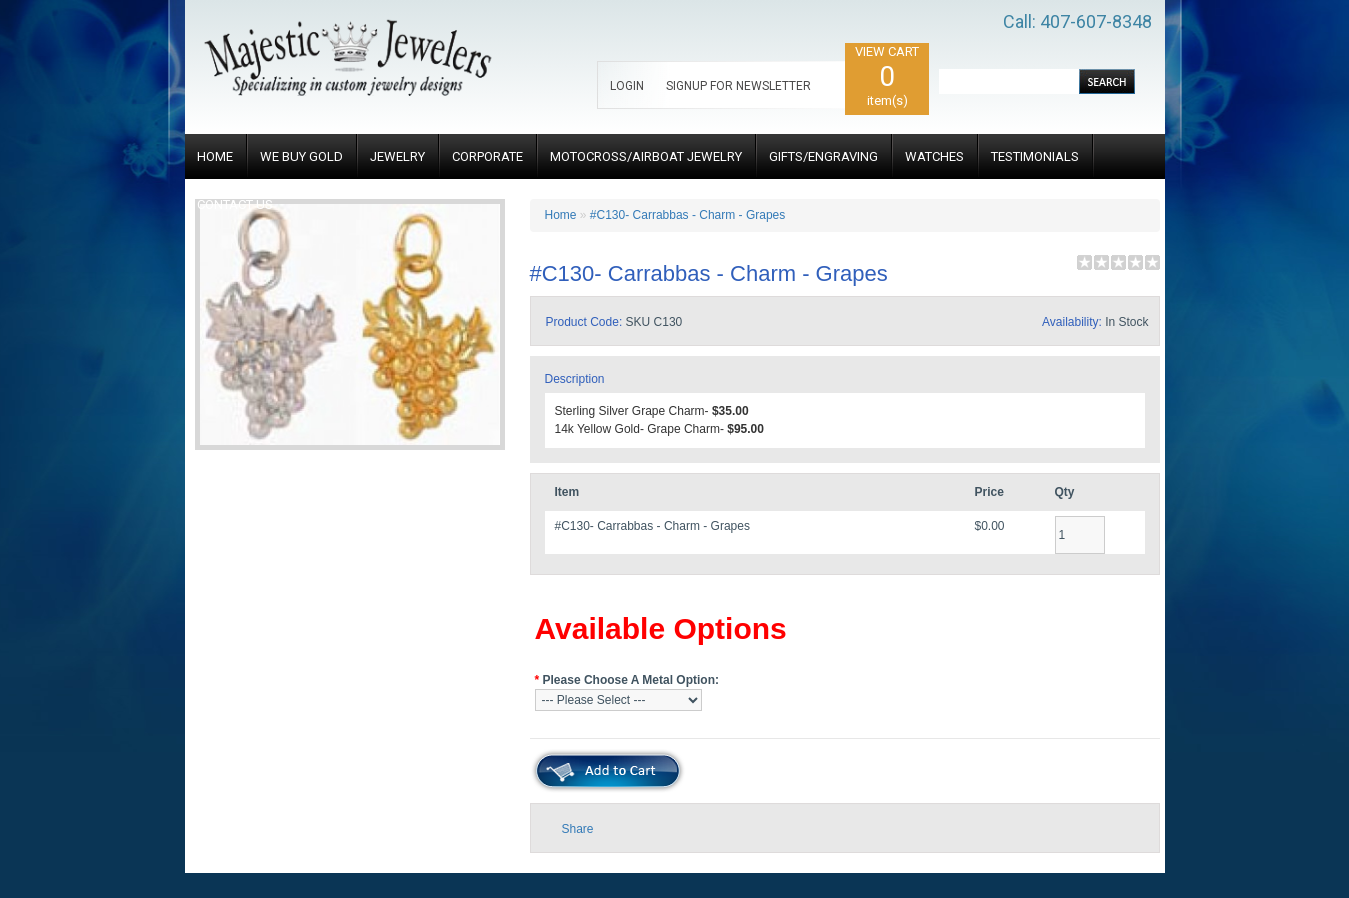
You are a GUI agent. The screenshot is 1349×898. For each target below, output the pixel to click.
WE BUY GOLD (301, 156)
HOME (215, 156)
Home (561, 215)
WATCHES (934, 156)
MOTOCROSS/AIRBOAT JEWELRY (646, 156)
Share (578, 829)
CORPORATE (487, 156)
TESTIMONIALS (1035, 156)
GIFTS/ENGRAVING (823, 156)
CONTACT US (235, 204)
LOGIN (627, 86)
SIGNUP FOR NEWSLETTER (738, 86)
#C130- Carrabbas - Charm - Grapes (687, 215)
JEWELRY (397, 156)
